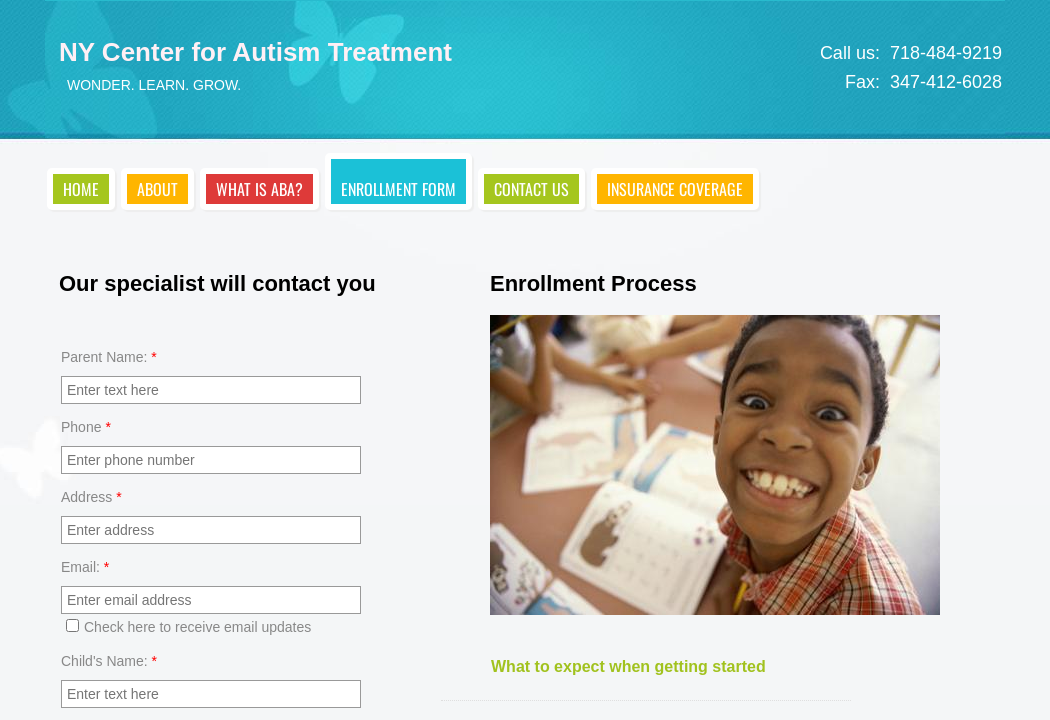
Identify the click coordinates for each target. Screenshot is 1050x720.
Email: (85, 567)
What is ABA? (259, 189)
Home (81, 189)
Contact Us (531, 189)
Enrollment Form (398, 189)
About (157, 189)
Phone (86, 427)
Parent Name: (109, 357)
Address (91, 497)
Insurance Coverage (675, 189)
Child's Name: (109, 661)
